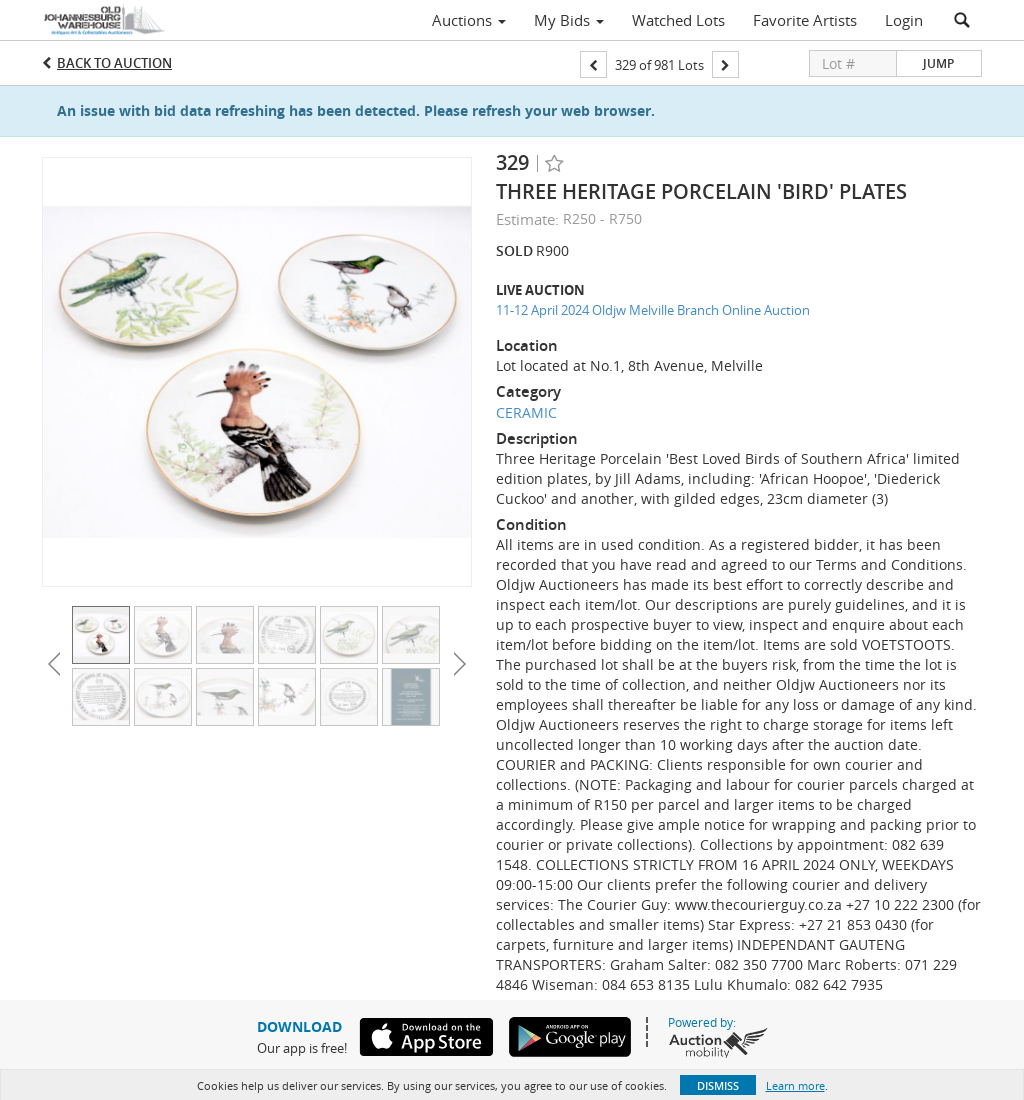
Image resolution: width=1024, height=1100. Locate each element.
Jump (938, 63)
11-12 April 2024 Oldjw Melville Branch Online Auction (653, 310)
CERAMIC (526, 412)
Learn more (795, 1085)
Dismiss (718, 1085)
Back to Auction (114, 63)
